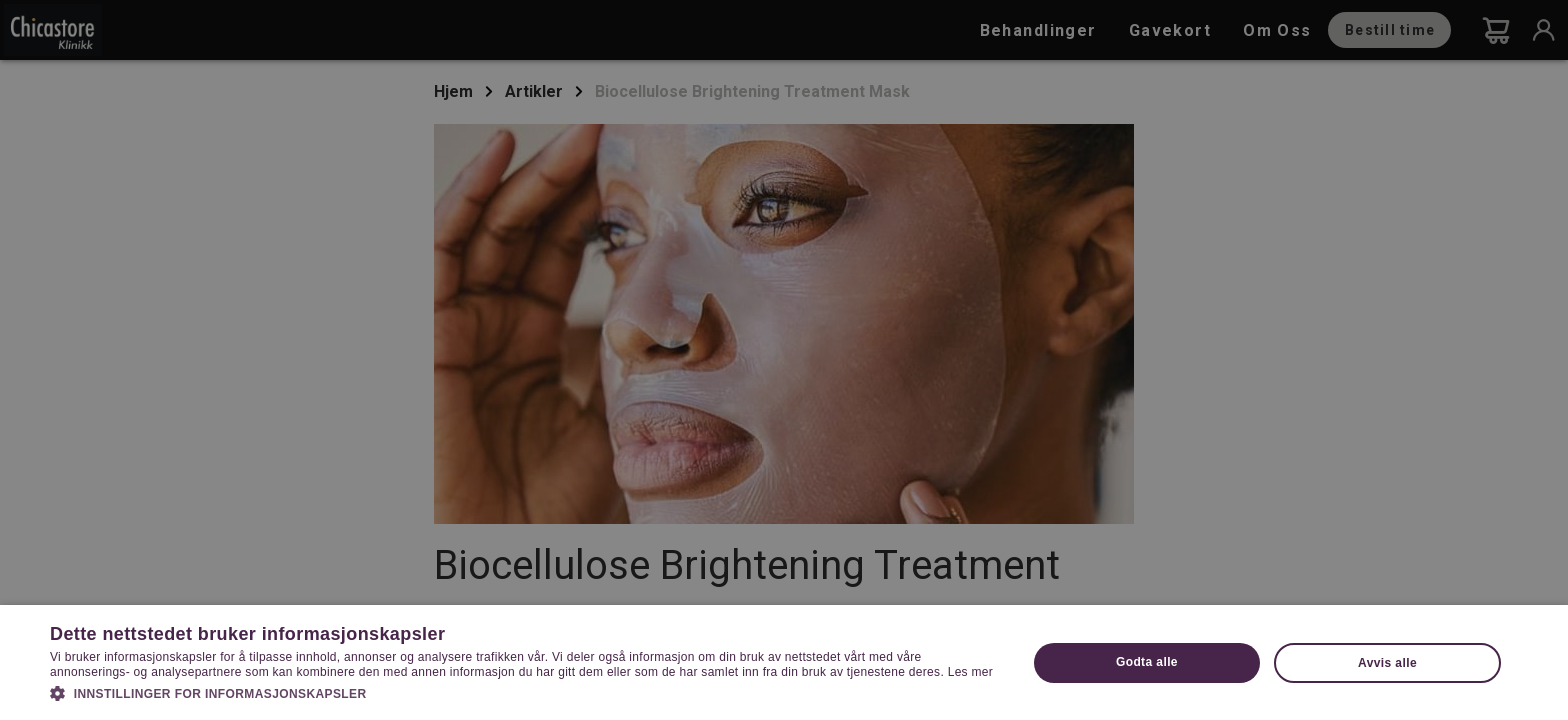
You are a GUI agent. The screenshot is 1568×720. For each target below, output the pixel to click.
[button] (524, 692)
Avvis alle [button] (1387, 663)
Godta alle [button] (1147, 662)
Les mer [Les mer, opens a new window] (970, 672)
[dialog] (784, 360)
